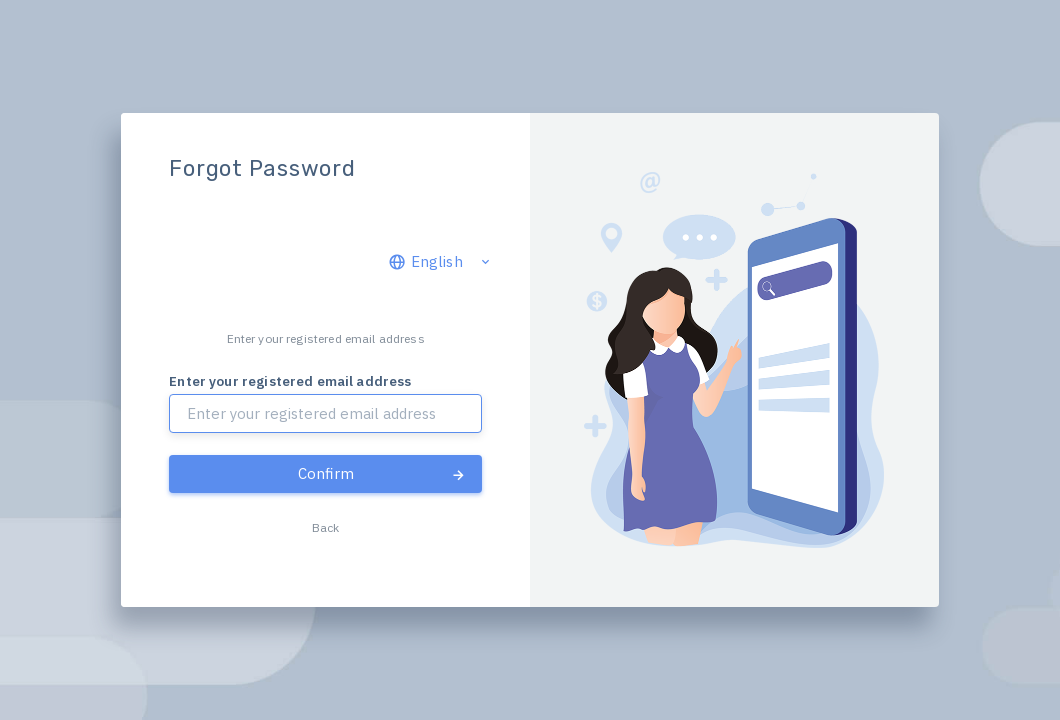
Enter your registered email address (290, 381)
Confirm (382, 474)
